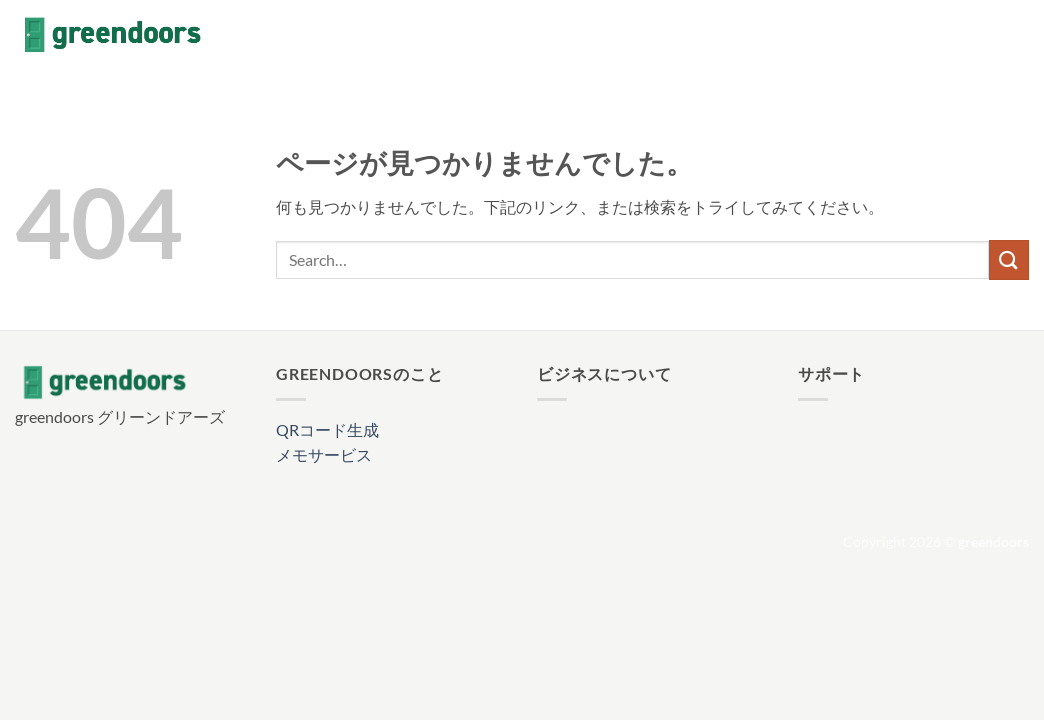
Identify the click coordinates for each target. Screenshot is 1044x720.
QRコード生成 (327, 429)
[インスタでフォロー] (964, 35)
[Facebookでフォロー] (938, 35)
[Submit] (1009, 259)
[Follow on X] (990, 35)
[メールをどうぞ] (1016, 35)
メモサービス (324, 454)
